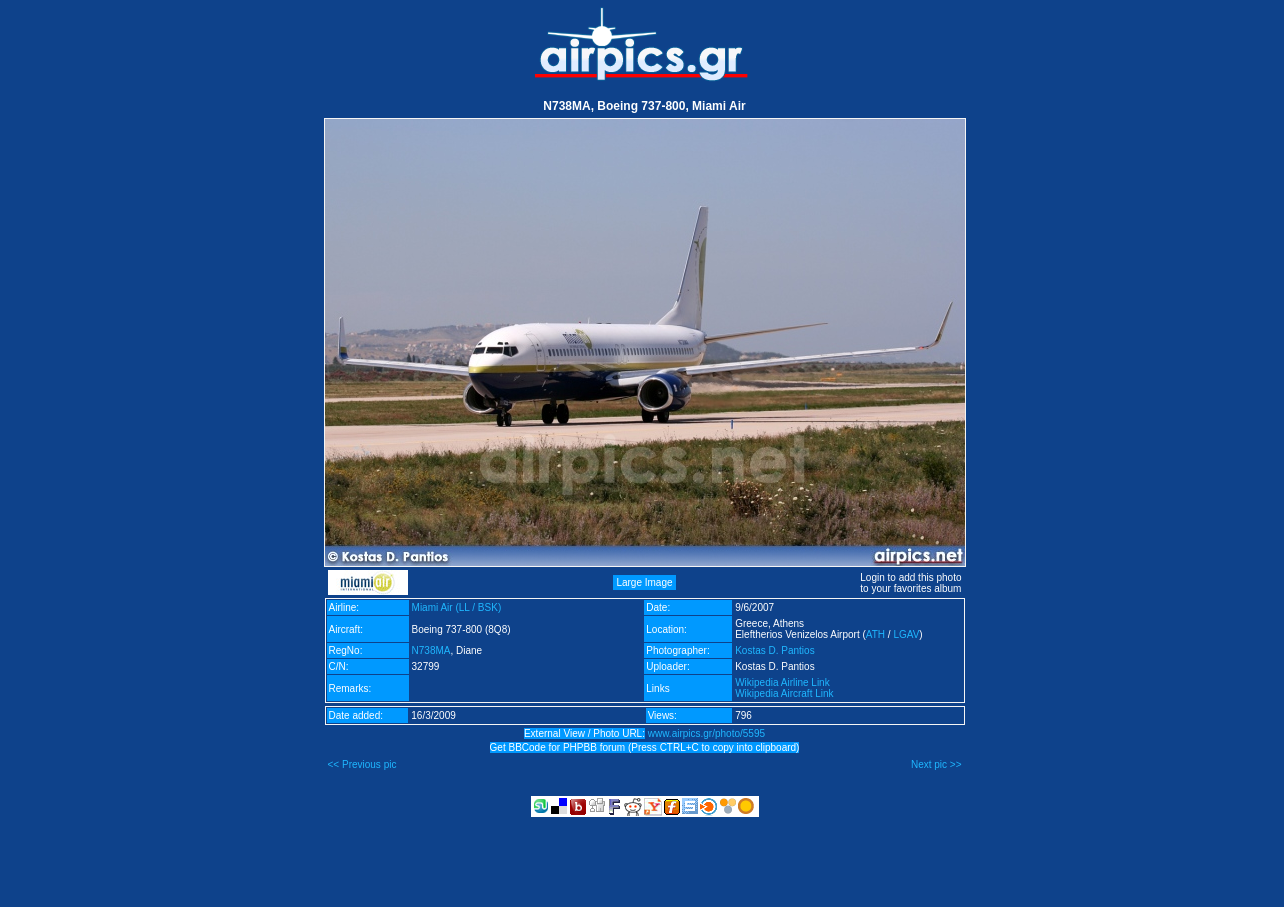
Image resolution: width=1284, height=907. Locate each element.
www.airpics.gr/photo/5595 (706, 733)
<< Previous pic (362, 764)
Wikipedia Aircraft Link (784, 693)
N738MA (431, 650)
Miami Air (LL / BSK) (457, 607)
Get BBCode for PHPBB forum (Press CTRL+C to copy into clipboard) (645, 747)
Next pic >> (936, 764)
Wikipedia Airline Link (782, 682)
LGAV (906, 634)
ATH (875, 634)
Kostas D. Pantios (774, 650)
